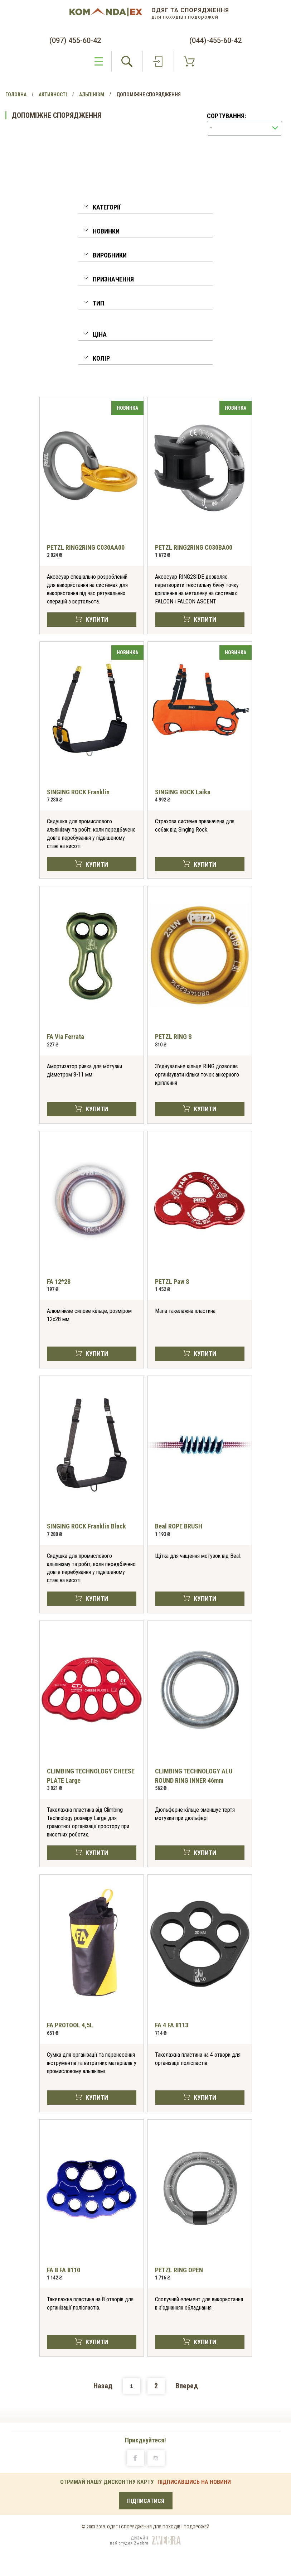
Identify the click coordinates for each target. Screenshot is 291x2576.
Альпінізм (91, 94)
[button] (145, 208)
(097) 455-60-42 (75, 40)
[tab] (145, 208)
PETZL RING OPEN (179, 2270)
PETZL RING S (173, 1036)
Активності (53, 94)
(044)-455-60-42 (215, 40)
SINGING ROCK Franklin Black (86, 1526)
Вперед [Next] (186, 2386)
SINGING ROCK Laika (182, 792)
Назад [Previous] (102, 2386)
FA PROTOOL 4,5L (70, 2025)
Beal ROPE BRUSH (178, 1526)
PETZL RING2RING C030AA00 (86, 547)
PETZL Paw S (172, 1281)
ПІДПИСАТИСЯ (145, 2501)
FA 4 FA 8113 (171, 2025)
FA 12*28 (59, 1281)
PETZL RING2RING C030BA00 (193, 547)
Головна (15, 94)
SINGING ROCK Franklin (78, 792)
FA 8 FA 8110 (63, 2270)
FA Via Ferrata (65, 1036)
